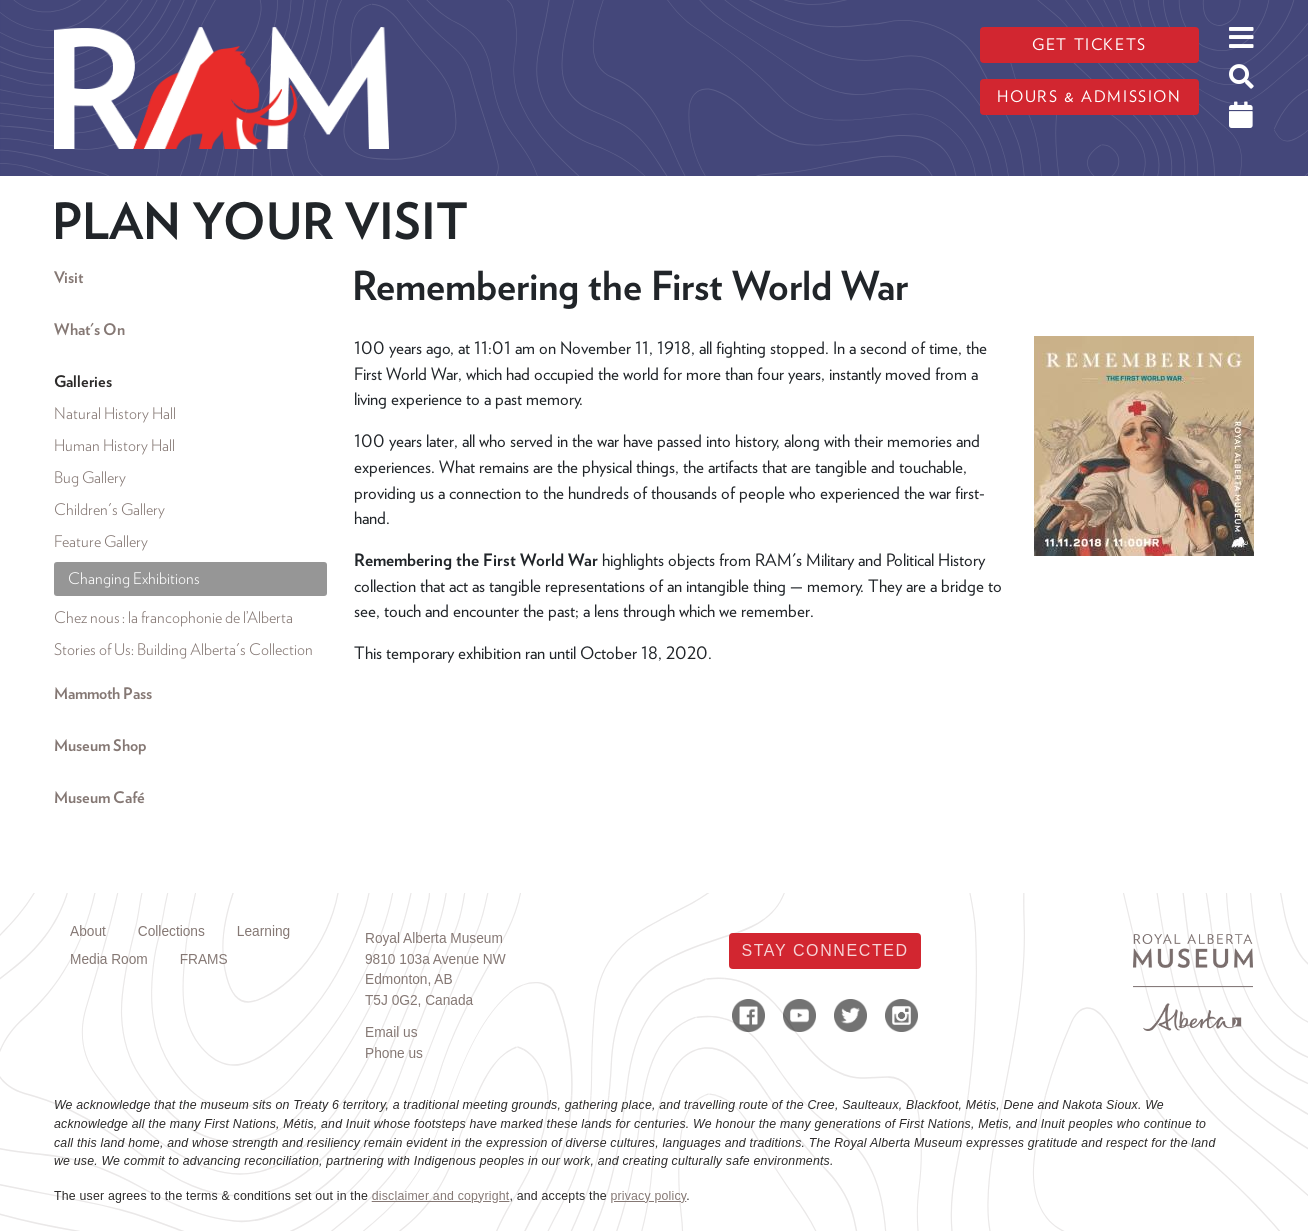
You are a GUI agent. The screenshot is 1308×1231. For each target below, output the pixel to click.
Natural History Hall (115, 413)
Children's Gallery (109, 509)
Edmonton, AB (409, 979)
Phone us (394, 1053)
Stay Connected (824, 950)
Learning (263, 931)
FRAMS (204, 959)
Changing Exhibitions (134, 578)
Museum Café (99, 797)
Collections (171, 931)
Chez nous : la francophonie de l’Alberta (173, 617)
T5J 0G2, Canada (419, 1000)
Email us (391, 1032)
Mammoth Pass (103, 693)
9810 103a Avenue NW (435, 959)
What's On (89, 329)
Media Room (109, 959)
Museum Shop (100, 745)
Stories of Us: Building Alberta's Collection (183, 649)
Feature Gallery (101, 541)
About (88, 931)
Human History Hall (114, 445)
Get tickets (1089, 44)
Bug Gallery (90, 477)
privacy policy (648, 1196)
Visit (68, 277)
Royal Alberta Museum (434, 938)
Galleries (83, 381)
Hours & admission (1089, 96)
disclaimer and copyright (441, 1196)
